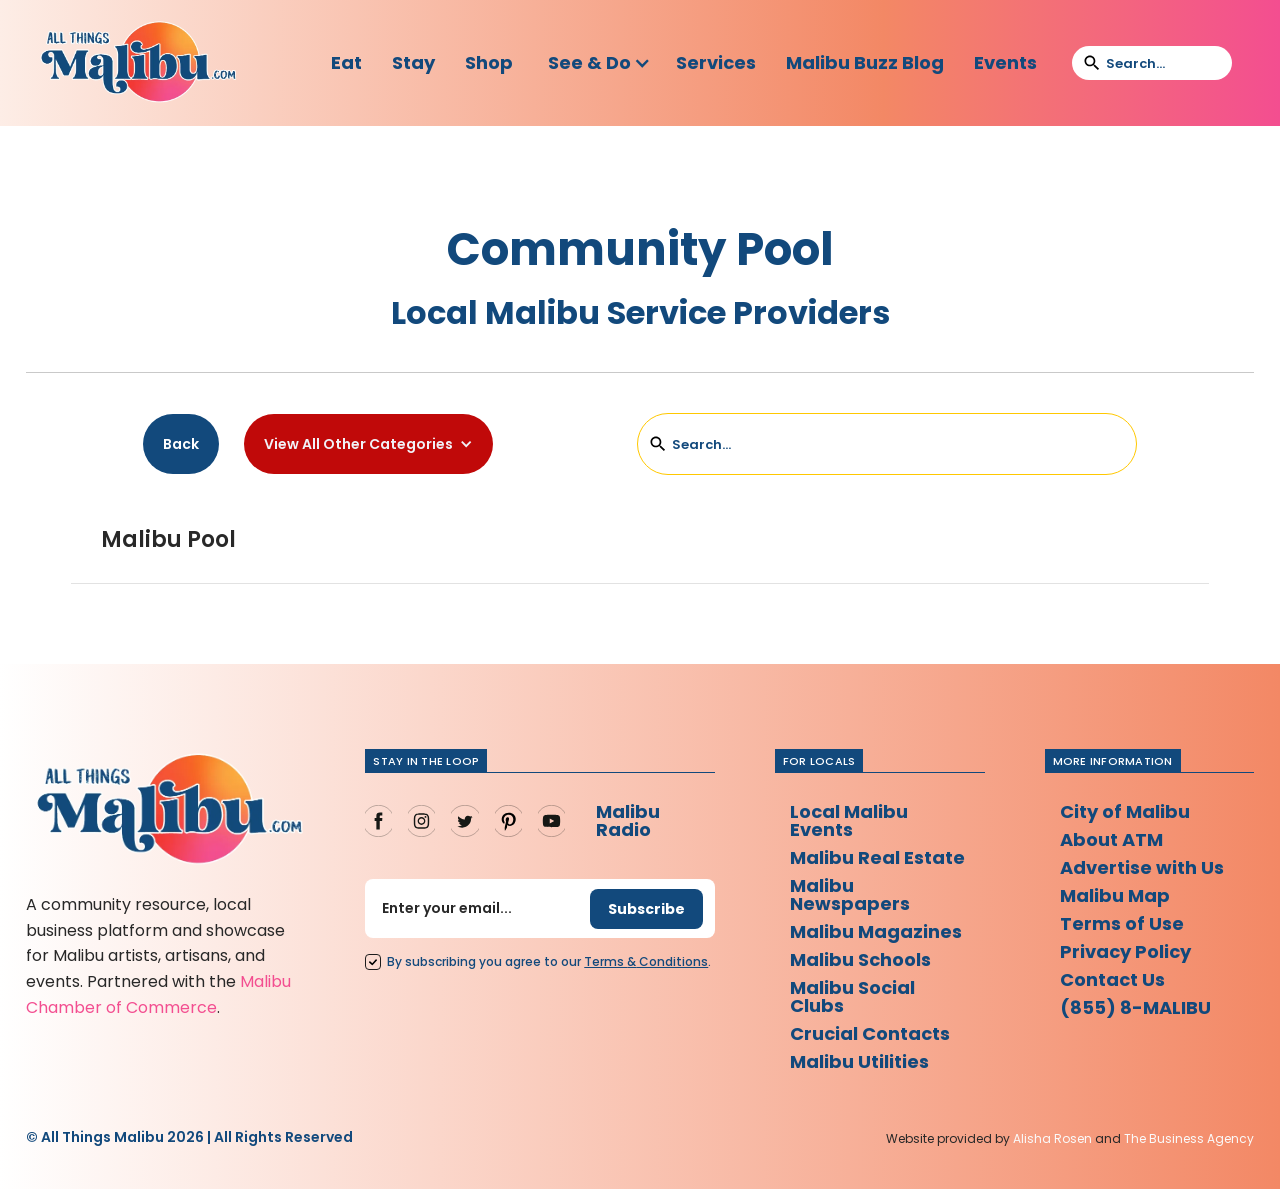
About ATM (1111, 839)
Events (1005, 62)
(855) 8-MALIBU (1135, 1007)
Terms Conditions (646, 961)
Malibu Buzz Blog (865, 62)
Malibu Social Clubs (852, 996)
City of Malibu (1125, 811)
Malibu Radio (628, 820)
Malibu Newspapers (850, 894)
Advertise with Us (1142, 867)
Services (716, 62)
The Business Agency (1189, 1138)
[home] (138, 63)
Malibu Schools (860, 959)
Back (181, 444)
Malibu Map (1115, 895)
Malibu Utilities (859, 1061)
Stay (413, 62)
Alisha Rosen (1052, 1138)
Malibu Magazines (876, 931)
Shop (489, 62)
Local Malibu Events (849, 820)
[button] (599, 63)
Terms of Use (1122, 923)
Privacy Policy (1125, 951)
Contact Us (1112, 979)
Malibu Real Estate (877, 857)
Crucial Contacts (870, 1033)
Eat (346, 62)
